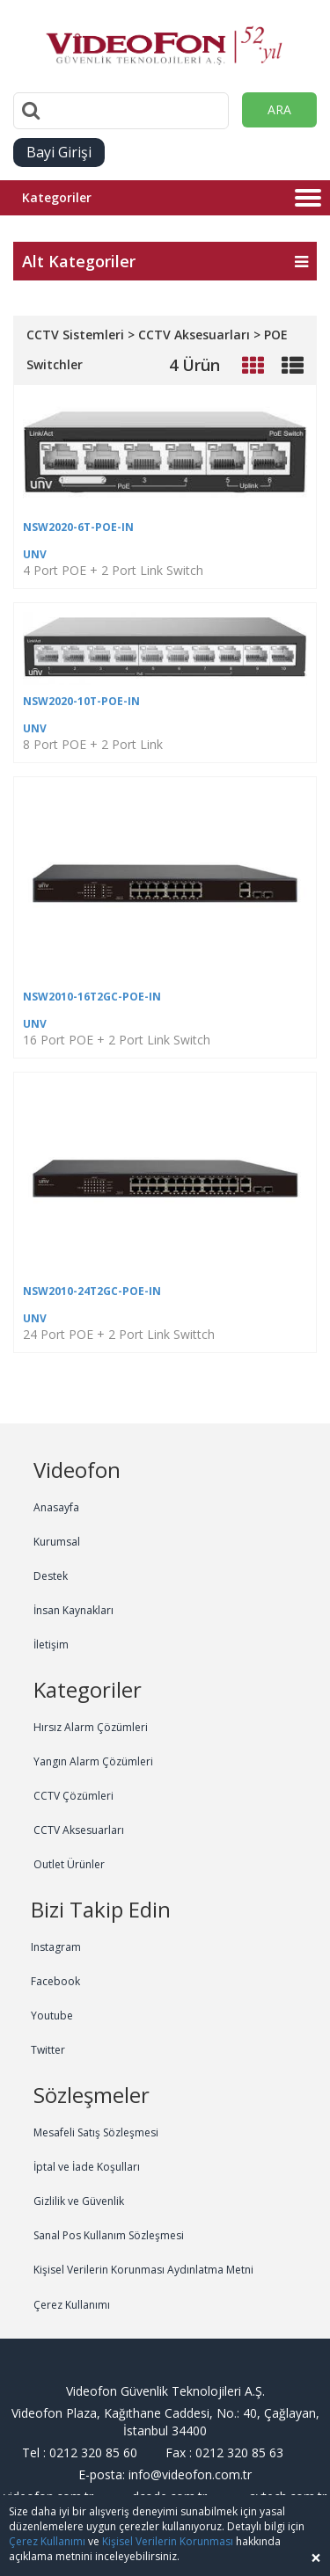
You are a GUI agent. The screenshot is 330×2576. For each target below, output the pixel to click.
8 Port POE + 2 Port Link (93, 744)
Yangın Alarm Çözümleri (93, 1761)
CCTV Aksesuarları (78, 1830)
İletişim (51, 1644)
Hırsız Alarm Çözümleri (90, 1727)
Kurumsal (56, 1541)
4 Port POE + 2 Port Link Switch (113, 570)
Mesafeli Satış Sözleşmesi (95, 2132)
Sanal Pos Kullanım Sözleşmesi (108, 2235)
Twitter (48, 2049)
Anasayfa (56, 1507)
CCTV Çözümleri (73, 1795)
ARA (279, 109)
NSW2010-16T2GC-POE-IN (92, 996)
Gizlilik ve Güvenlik (78, 2201)
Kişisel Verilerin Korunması (167, 2541)
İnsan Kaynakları (73, 1610)
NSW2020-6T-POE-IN (78, 527)
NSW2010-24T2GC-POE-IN (92, 1291)
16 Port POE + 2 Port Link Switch (116, 1039)
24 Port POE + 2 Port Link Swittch (119, 1334)
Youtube (52, 2015)
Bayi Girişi (59, 152)
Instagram (56, 1946)
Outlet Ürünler (69, 1864)
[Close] (316, 2558)
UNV (35, 554)
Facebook (55, 1981)
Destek (50, 1575)
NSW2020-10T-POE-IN (81, 701)
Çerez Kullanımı (71, 2304)
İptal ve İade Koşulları (86, 2166)
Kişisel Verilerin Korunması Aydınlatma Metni (143, 2269)
